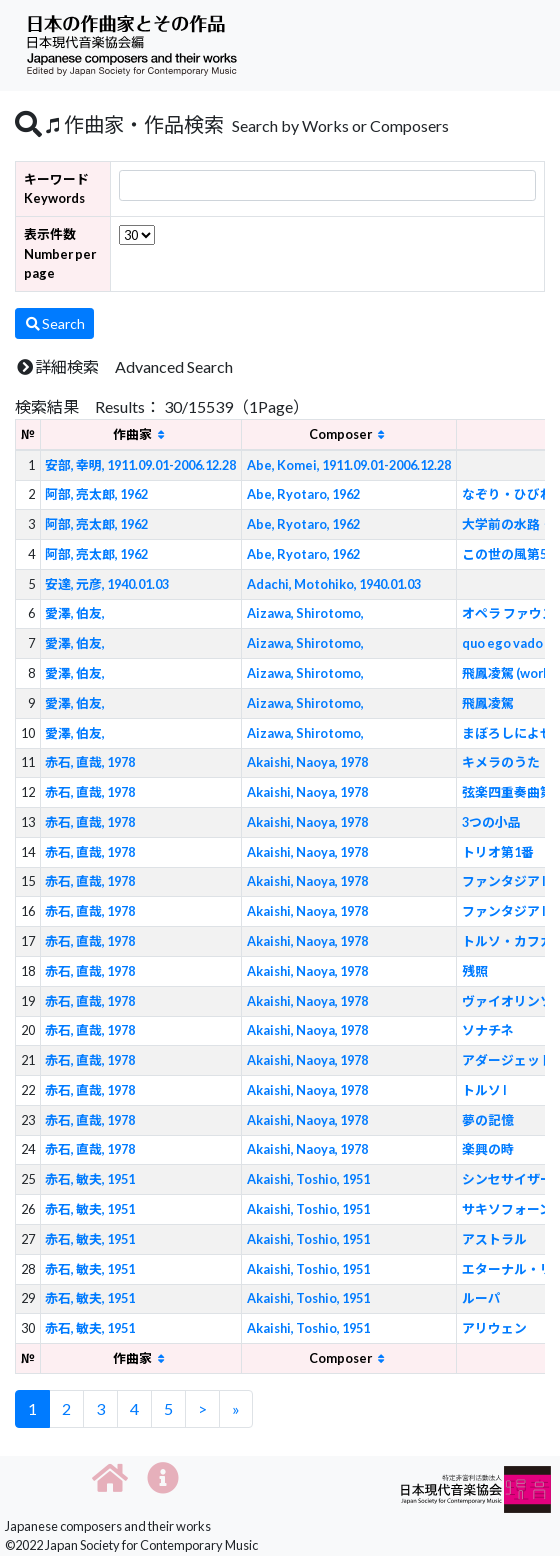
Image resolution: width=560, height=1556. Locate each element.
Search (54, 323)
